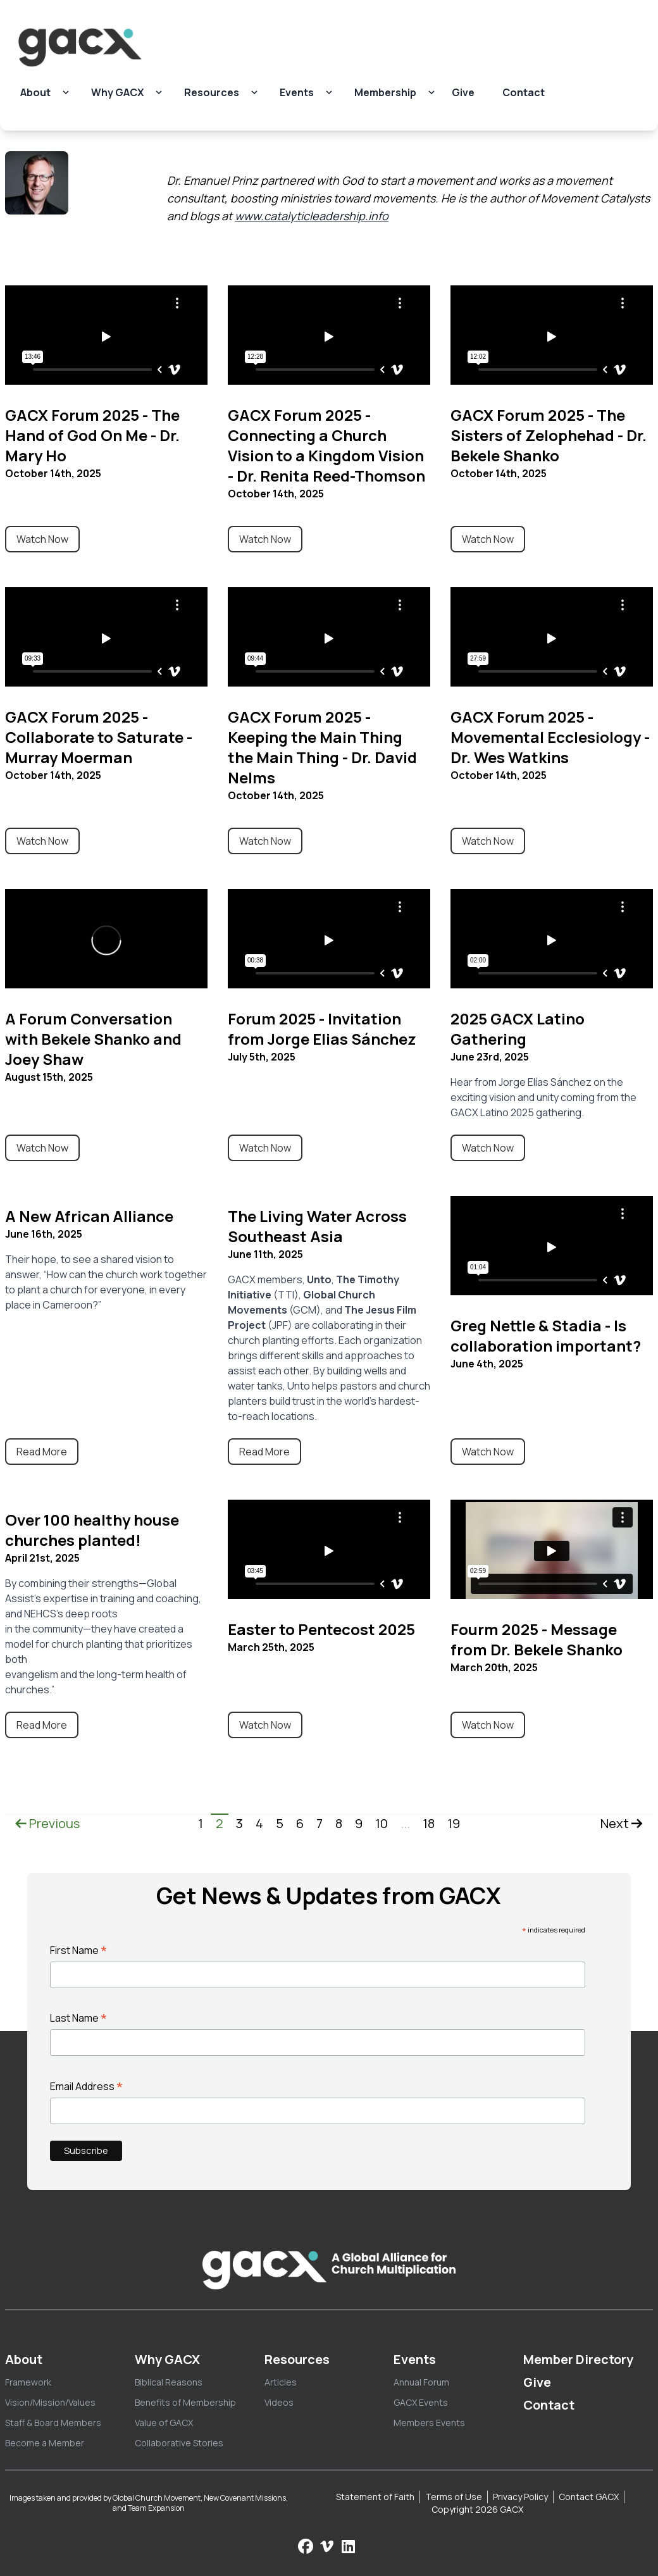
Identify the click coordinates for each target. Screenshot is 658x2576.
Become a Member (44, 2443)
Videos (279, 2402)
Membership (385, 92)
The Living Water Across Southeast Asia (317, 1226)
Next (621, 1823)
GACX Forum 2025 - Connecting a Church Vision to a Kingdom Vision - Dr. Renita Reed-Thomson (326, 445)
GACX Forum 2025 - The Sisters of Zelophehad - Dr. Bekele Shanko (548, 435)
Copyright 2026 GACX (477, 2509)
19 (453, 1823)
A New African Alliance (89, 1215)
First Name (79, 1950)
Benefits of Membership (185, 2402)
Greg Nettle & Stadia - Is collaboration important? (545, 1335)
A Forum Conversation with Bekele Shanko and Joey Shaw (93, 1038)
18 (429, 1823)
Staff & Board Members (53, 2423)
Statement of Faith (375, 2497)
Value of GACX (164, 2423)
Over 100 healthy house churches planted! (92, 1529)
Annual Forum (421, 2382)
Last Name (79, 2017)
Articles (280, 2382)
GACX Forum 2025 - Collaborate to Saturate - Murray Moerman (98, 737)
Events (297, 92)
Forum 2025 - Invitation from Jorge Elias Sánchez (322, 1028)
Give (463, 92)
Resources (211, 92)
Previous (47, 1823)
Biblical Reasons (168, 2382)
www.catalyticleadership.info (311, 215)
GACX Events (421, 2402)
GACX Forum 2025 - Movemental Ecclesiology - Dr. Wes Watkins (550, 737)
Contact (523, 92)
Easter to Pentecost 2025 (321, 1629)
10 (381, 1823)
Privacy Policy (520, 2497)
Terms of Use (453, 2497)
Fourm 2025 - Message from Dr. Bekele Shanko (536, 1639)
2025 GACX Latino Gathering (517, 1028)
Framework (28, 2382)
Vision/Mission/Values (50, 2402)
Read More (41, 1452)
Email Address (86, 2086)
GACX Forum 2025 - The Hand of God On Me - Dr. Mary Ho (92, 435)
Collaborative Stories (179, 2443)
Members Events (429, 2423)
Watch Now (42, 539)
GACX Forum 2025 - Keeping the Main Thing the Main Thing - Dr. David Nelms (322, 747)
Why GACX (117, 92)
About (35, 92)
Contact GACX (589, 2497)
